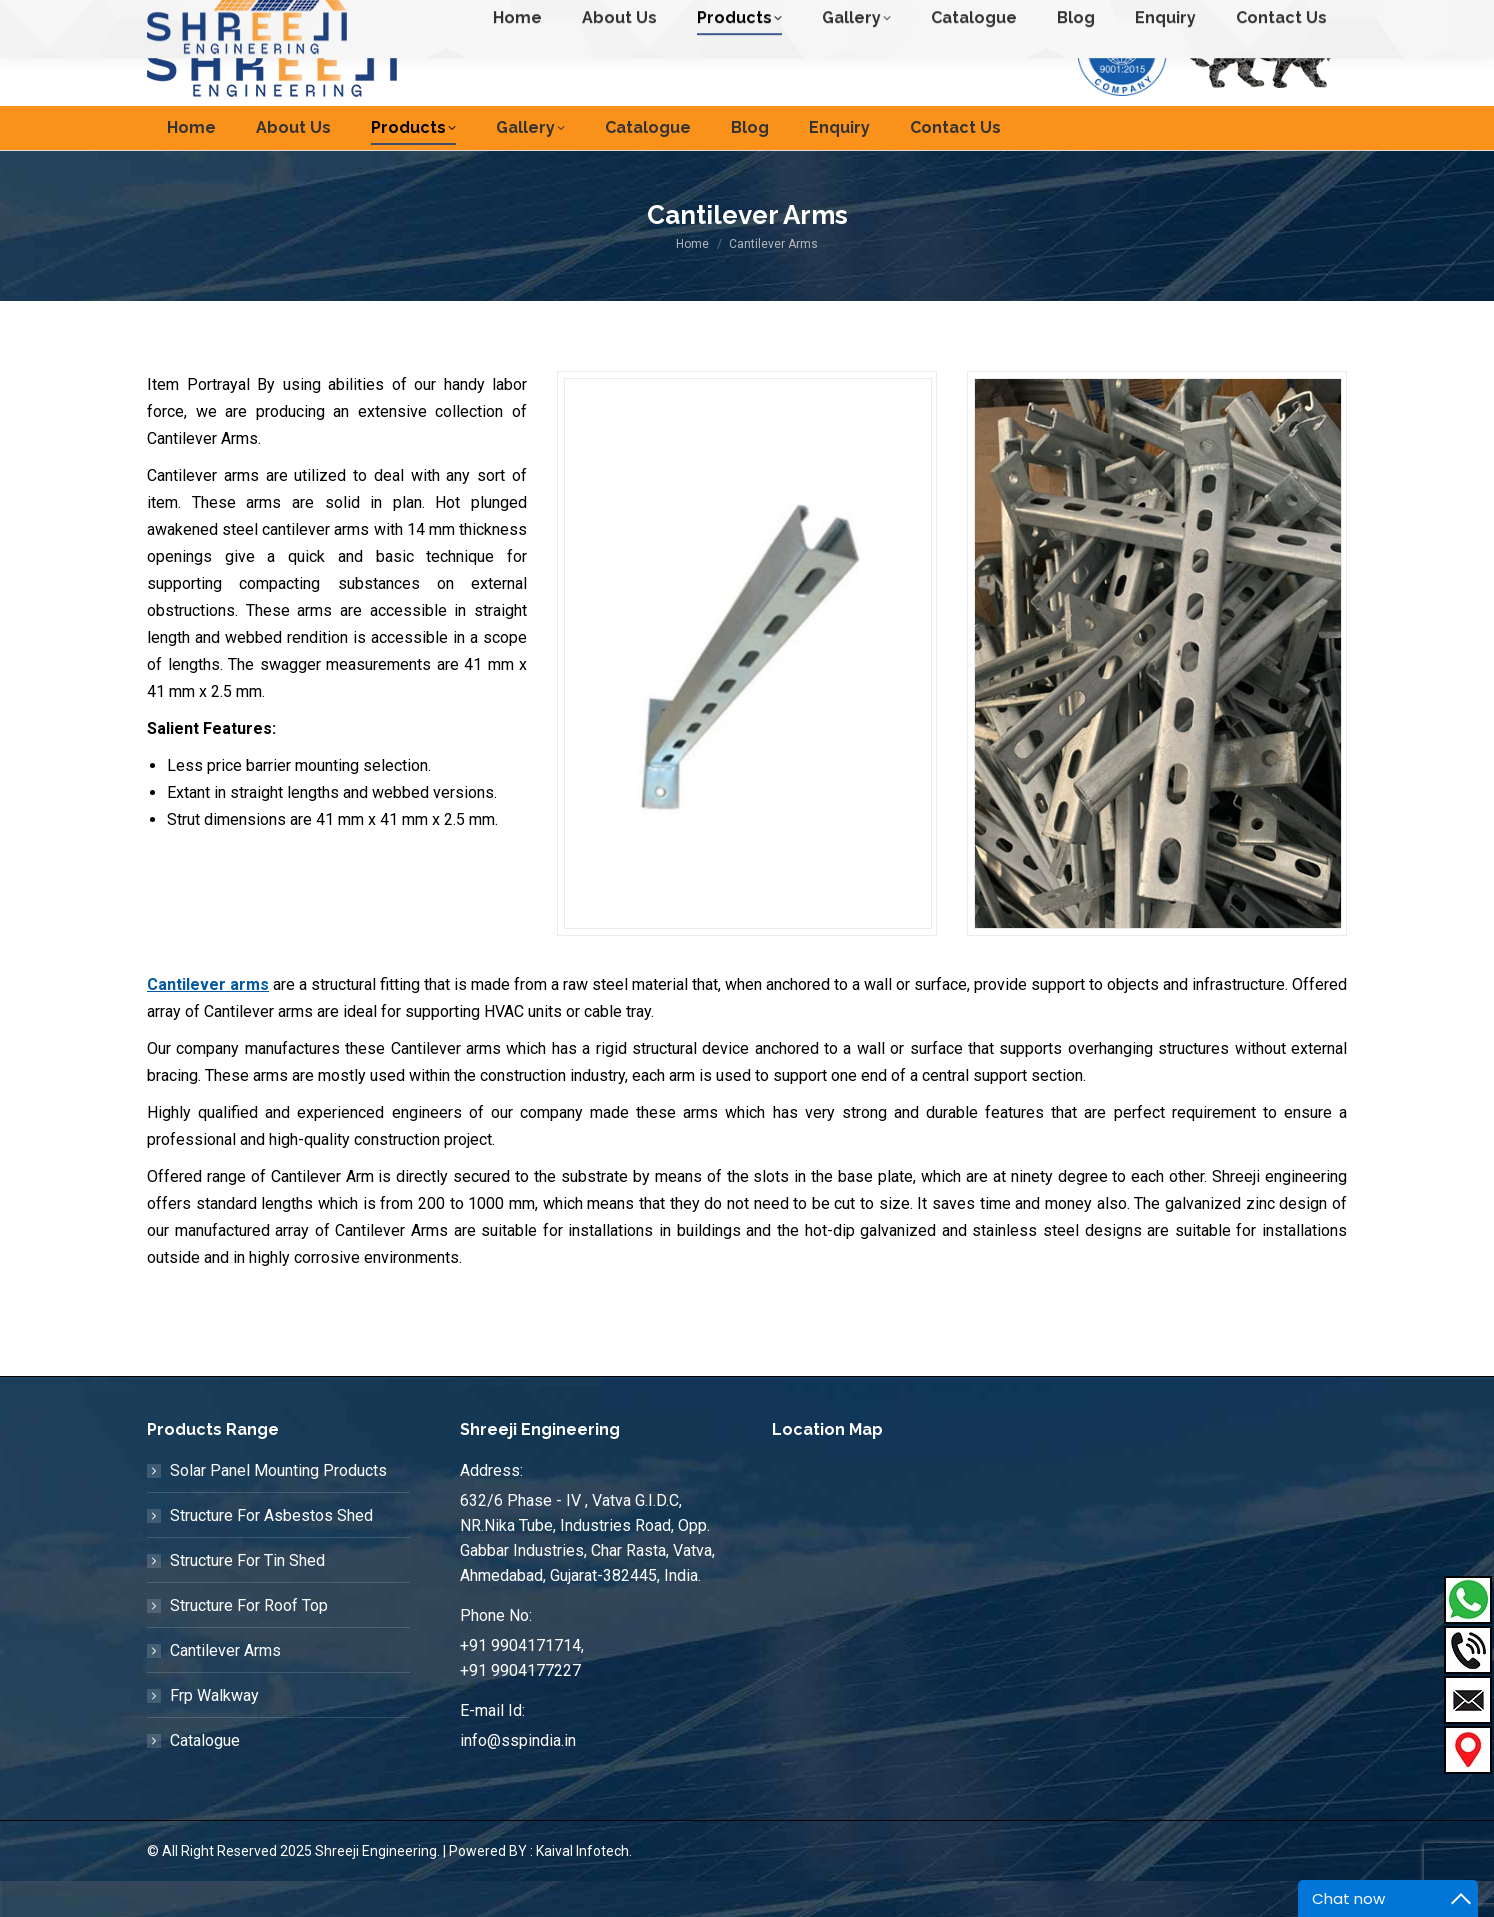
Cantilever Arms (225, 1686)
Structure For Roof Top (249, 1641)
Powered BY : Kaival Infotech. (540, 1887)
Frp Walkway (214, 1731)
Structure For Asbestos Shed (271, 1551)
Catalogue (205, 1776)
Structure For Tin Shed (247, 1596)
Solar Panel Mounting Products (278, 1506)
